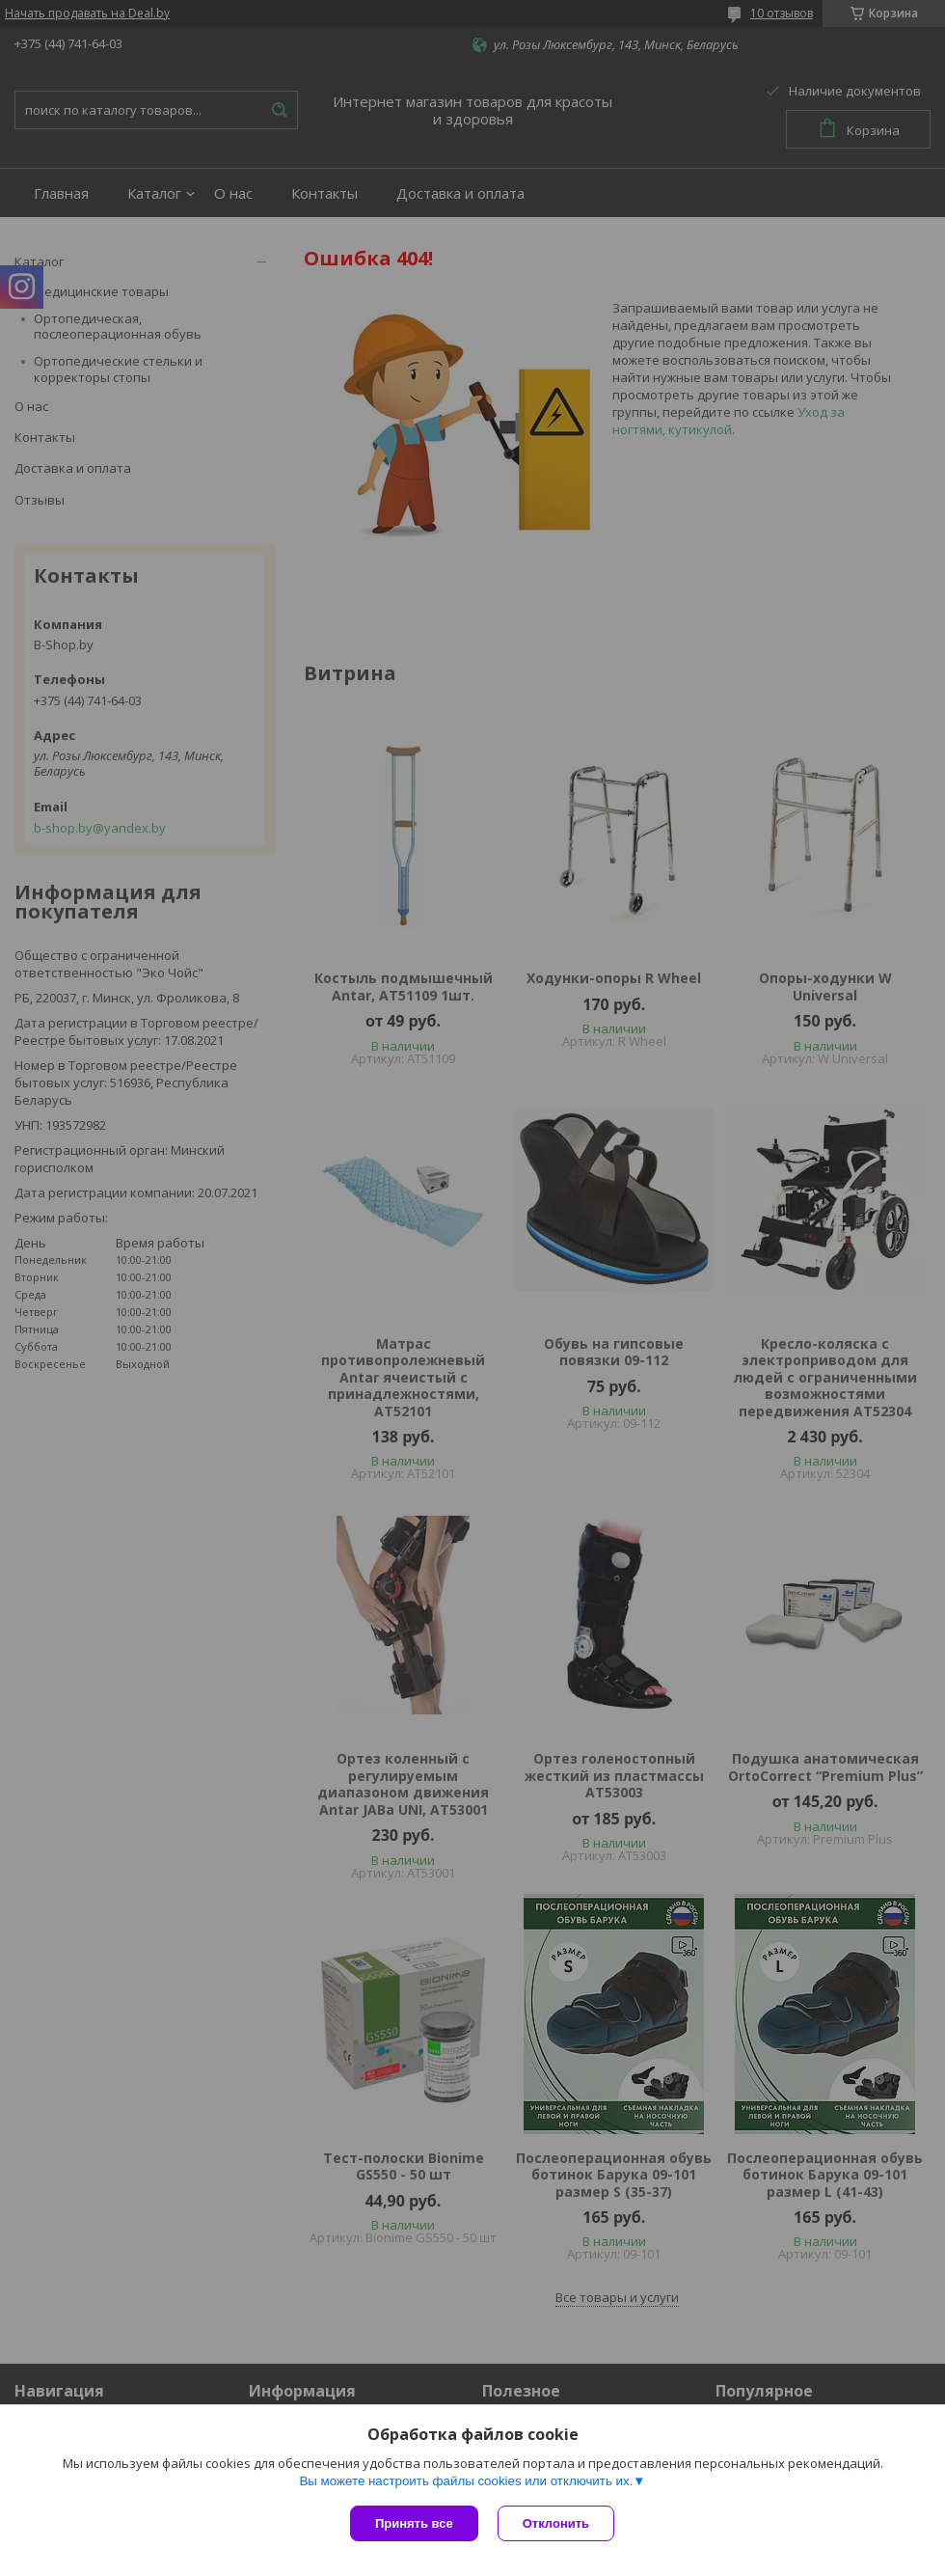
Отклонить (556, 2523)
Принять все (414, 2523)
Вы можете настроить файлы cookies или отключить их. (466, 2481)
